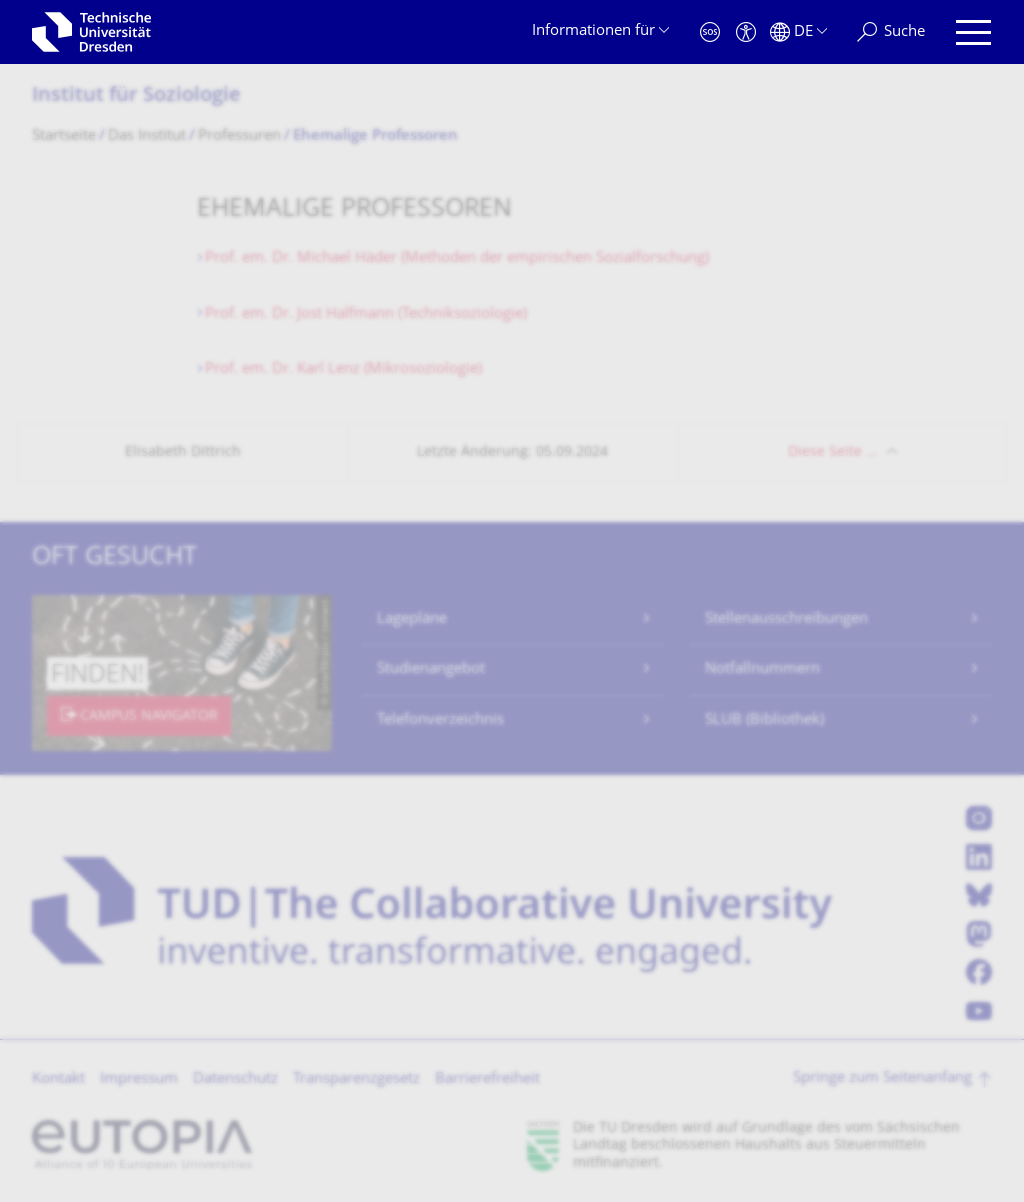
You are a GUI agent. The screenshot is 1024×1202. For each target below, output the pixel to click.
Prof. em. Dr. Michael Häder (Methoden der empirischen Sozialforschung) (457, 258)
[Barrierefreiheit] (746, 32)
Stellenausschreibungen (786, 619)
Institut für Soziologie (136, 96)
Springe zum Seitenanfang (882, 1078)
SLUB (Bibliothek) (764, 720)
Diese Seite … (832, 452)
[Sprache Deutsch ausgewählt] (798, 32)
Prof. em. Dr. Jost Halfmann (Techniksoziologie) (366, 314)
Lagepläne (412, 619)
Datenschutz (235, 1079)
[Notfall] (710, 32)
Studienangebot (431, 669)
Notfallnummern (762, 669)
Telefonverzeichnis (440, 720)
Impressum (139, 1079)
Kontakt (58, 1079)
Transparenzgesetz (356, 1079)
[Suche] (891, 32)
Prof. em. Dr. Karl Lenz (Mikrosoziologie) (343, 369)
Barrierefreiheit (487, 1079)
